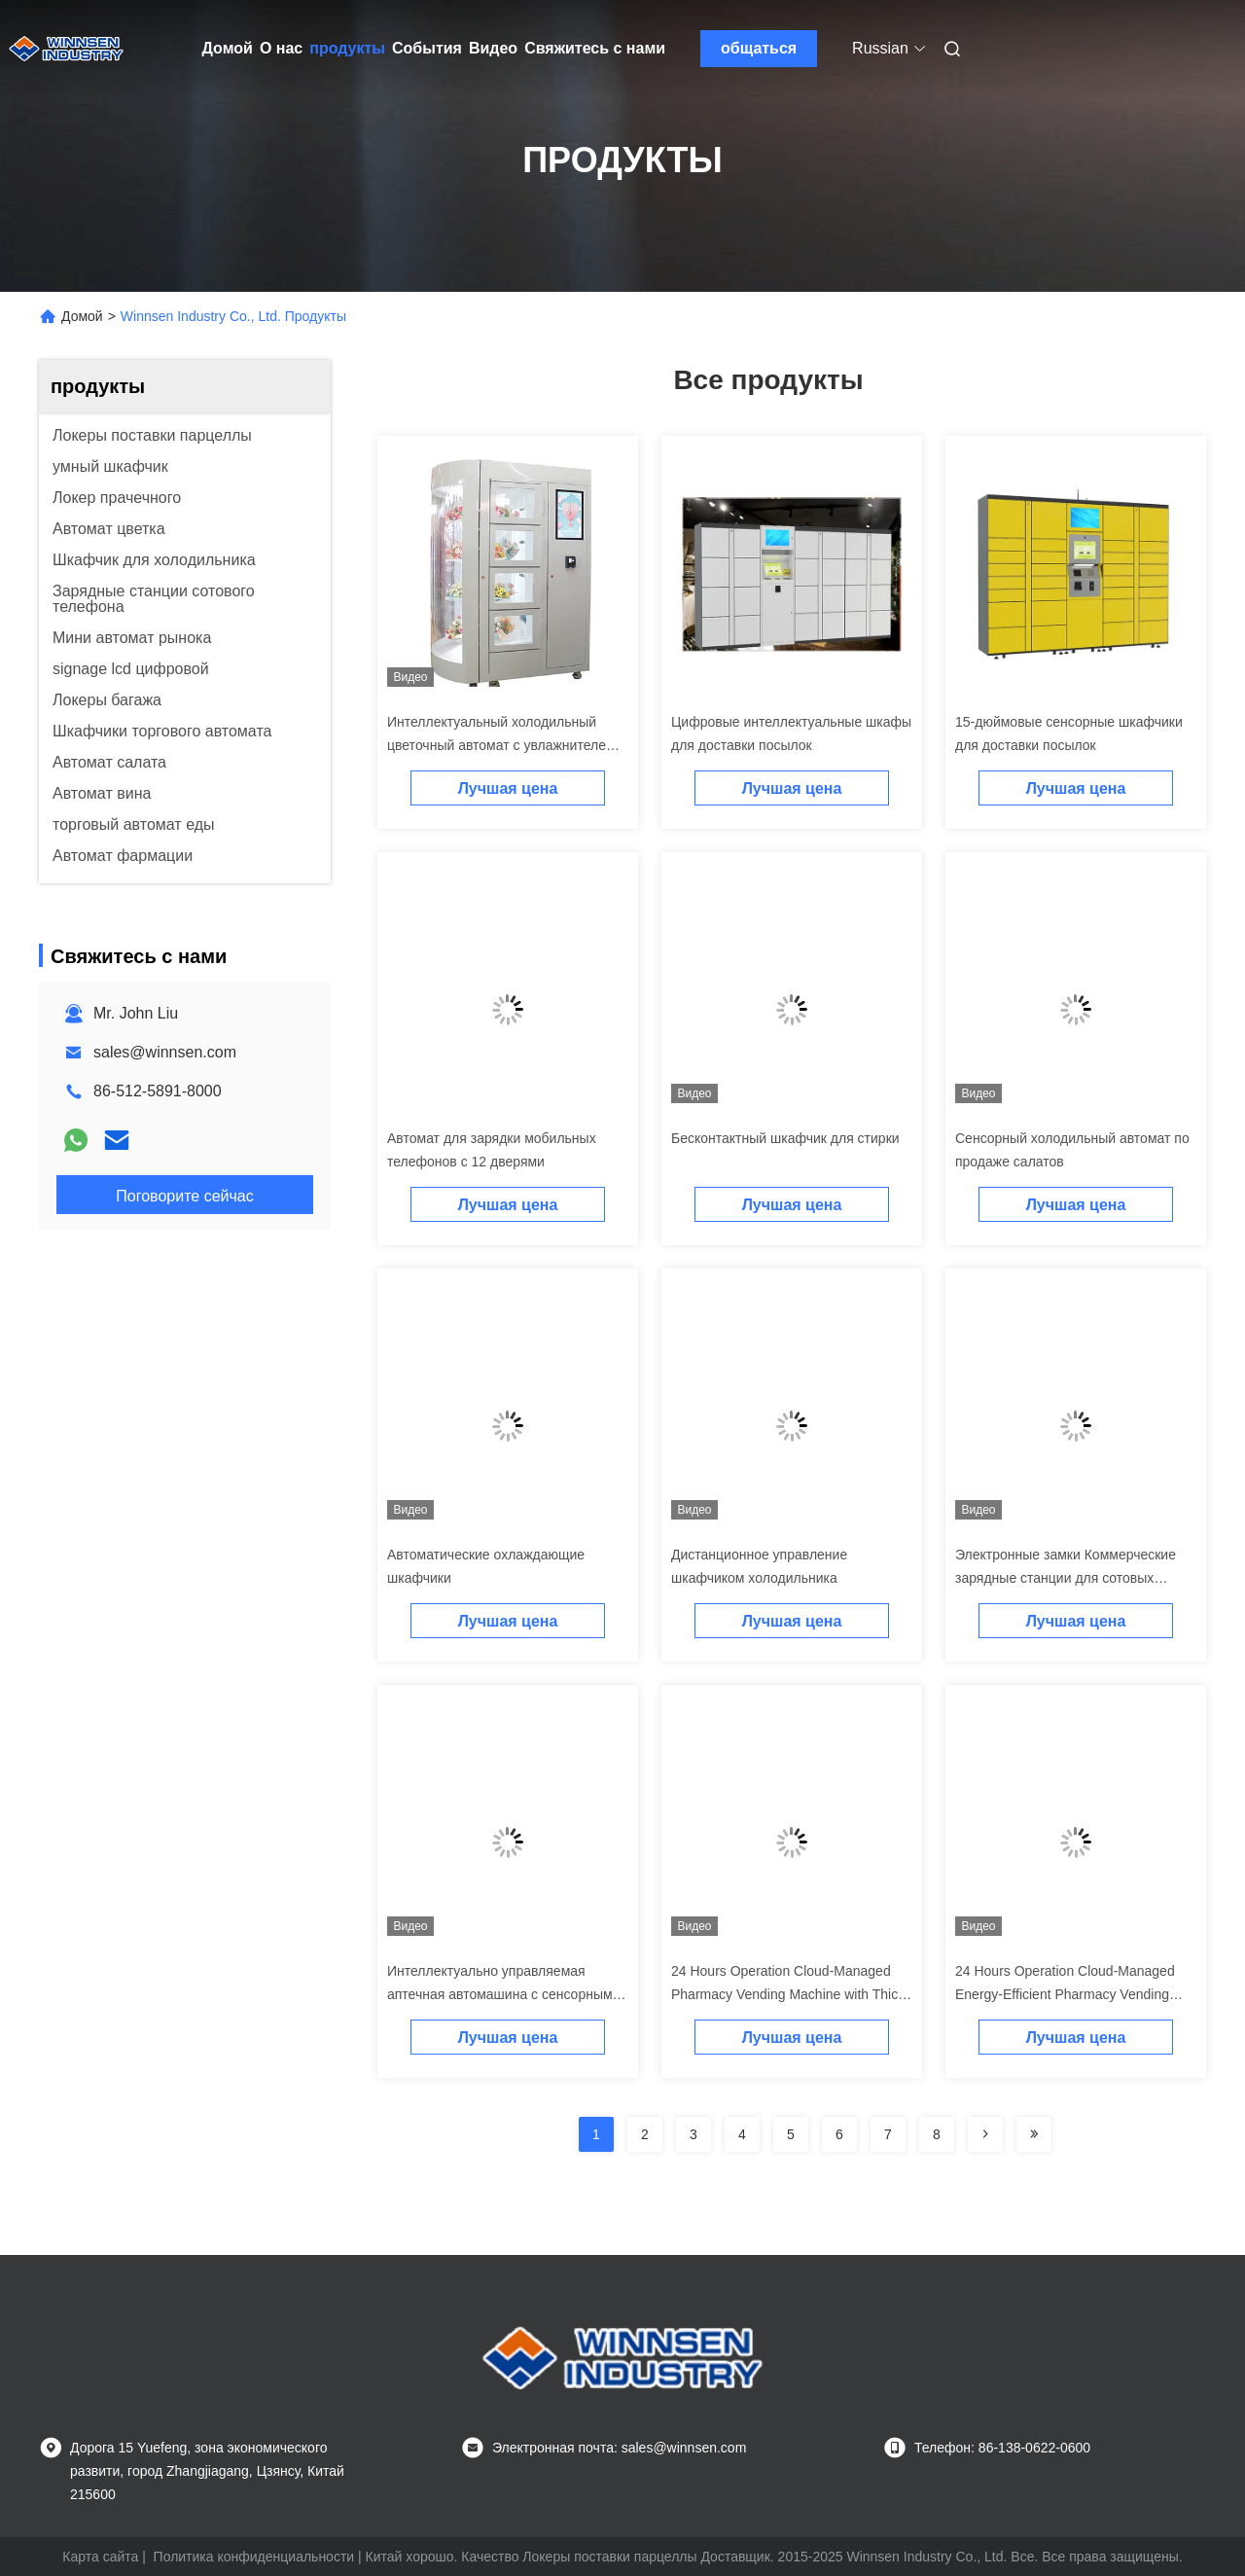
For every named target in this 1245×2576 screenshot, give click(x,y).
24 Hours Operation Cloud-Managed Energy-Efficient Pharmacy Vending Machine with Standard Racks (1065, 1994)
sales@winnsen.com (164, 1052)
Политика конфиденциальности (254, 2556)
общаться (759, 48)
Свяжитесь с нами (594, 48)
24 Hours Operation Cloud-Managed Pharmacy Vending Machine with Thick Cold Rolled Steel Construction (788, 1994)
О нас (281, 48)
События (427, 48)
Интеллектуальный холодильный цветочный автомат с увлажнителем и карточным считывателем (506, 745)
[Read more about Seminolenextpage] (985, 2134)
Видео (493, 48)
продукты (347, 48)
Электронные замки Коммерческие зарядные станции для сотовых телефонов (1065, 1578)
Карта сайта (100, 2556)
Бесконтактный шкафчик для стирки (785, 1138)
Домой (227, 48)
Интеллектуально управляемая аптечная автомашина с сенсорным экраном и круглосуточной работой (500, 1994)
